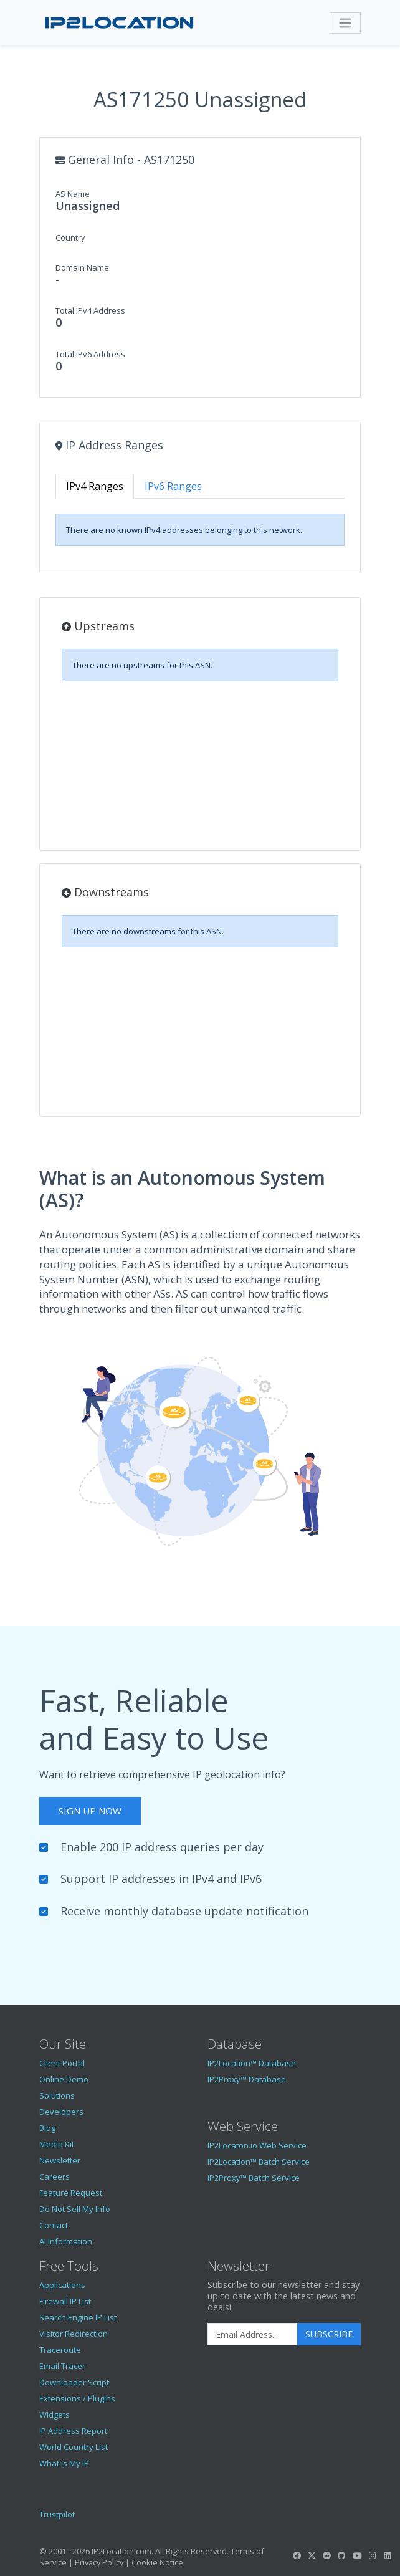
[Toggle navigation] (345, 23)
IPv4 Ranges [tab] (94, 486)
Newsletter (59, 2160)
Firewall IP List (65, 2301)
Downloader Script (74, 2382)
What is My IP (64, 2463)
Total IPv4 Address (90, 310)
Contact (53, 2225)
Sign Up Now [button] (90, 1810)
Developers (61, 2111)
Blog (47, 2127)
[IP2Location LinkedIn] (388, 2555)
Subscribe (329, 2334)
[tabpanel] (200, 530)
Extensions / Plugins (77, 2398)
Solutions (57, 2095)
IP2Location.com (121, 2551)
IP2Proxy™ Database (246, 2079)
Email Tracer (62, 2366)
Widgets (54, 2414)
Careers (54, 2176)
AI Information (65, 2241)
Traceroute (60, 2349)
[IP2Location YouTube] (357, 2555)
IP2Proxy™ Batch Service (253, 2177)
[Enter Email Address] (252, 2334)
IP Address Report (73, 2430)
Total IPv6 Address (90, 354)
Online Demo (63, 2079)
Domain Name (82, 267)
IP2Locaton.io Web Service (257, 2145)
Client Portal (62, 2063)
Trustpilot (57, 2514)
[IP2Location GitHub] (342, 2555)
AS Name (72, 193)
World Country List (73, 2447)
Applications (62, 2285)
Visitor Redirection (73, 2333)
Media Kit (56, 2144)
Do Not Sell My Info (74, 2208)
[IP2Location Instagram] (372, 2555)
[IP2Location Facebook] (297, 2555)
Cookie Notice (157, 2562)
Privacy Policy (99, 2562)
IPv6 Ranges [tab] (173, 486)
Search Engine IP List (78, 2317)
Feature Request (70, 2192)
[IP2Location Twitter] (312, 2555)
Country (70, 237)
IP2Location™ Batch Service (258, 2161)
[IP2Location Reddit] (327, 2555)
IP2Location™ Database (251, 2063)
